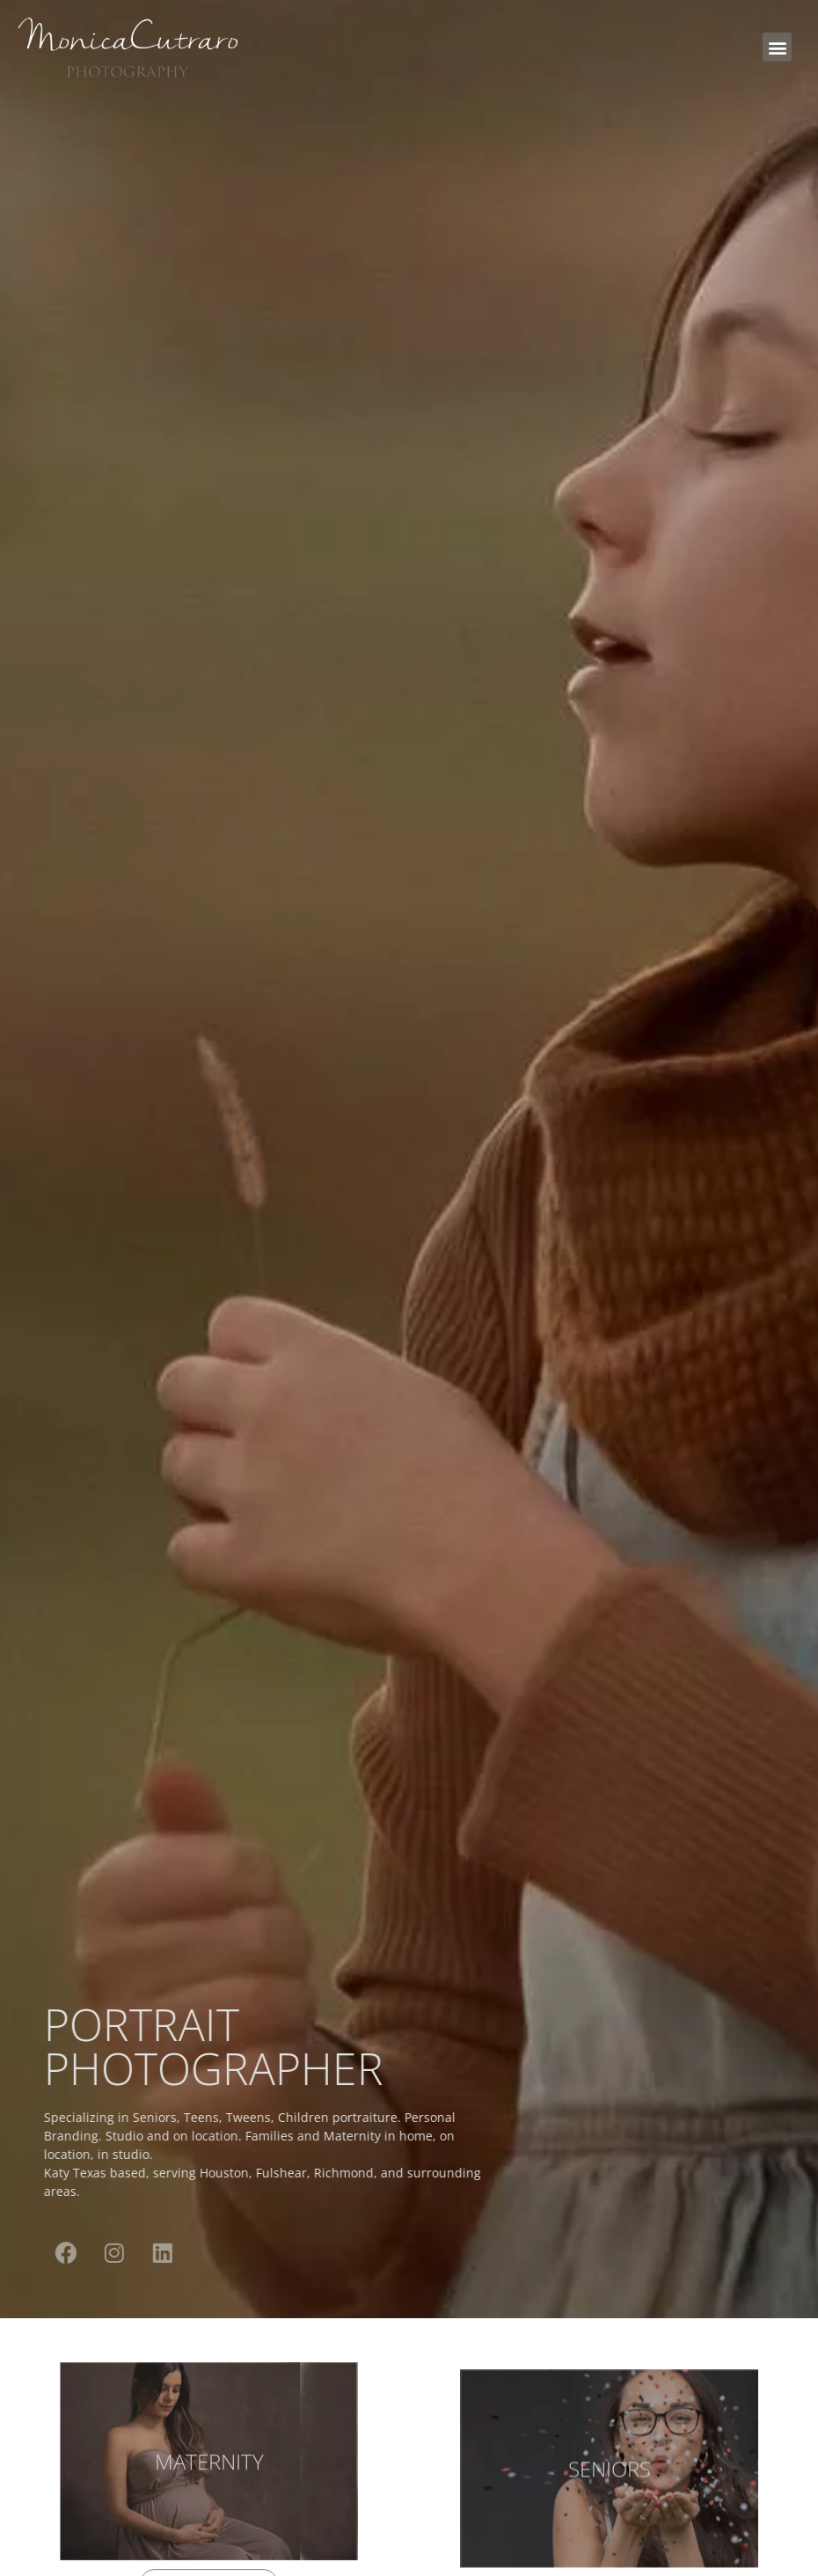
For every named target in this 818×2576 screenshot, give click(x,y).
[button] (777, 47)
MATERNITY (209, 2472)
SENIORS (609, 2501)
